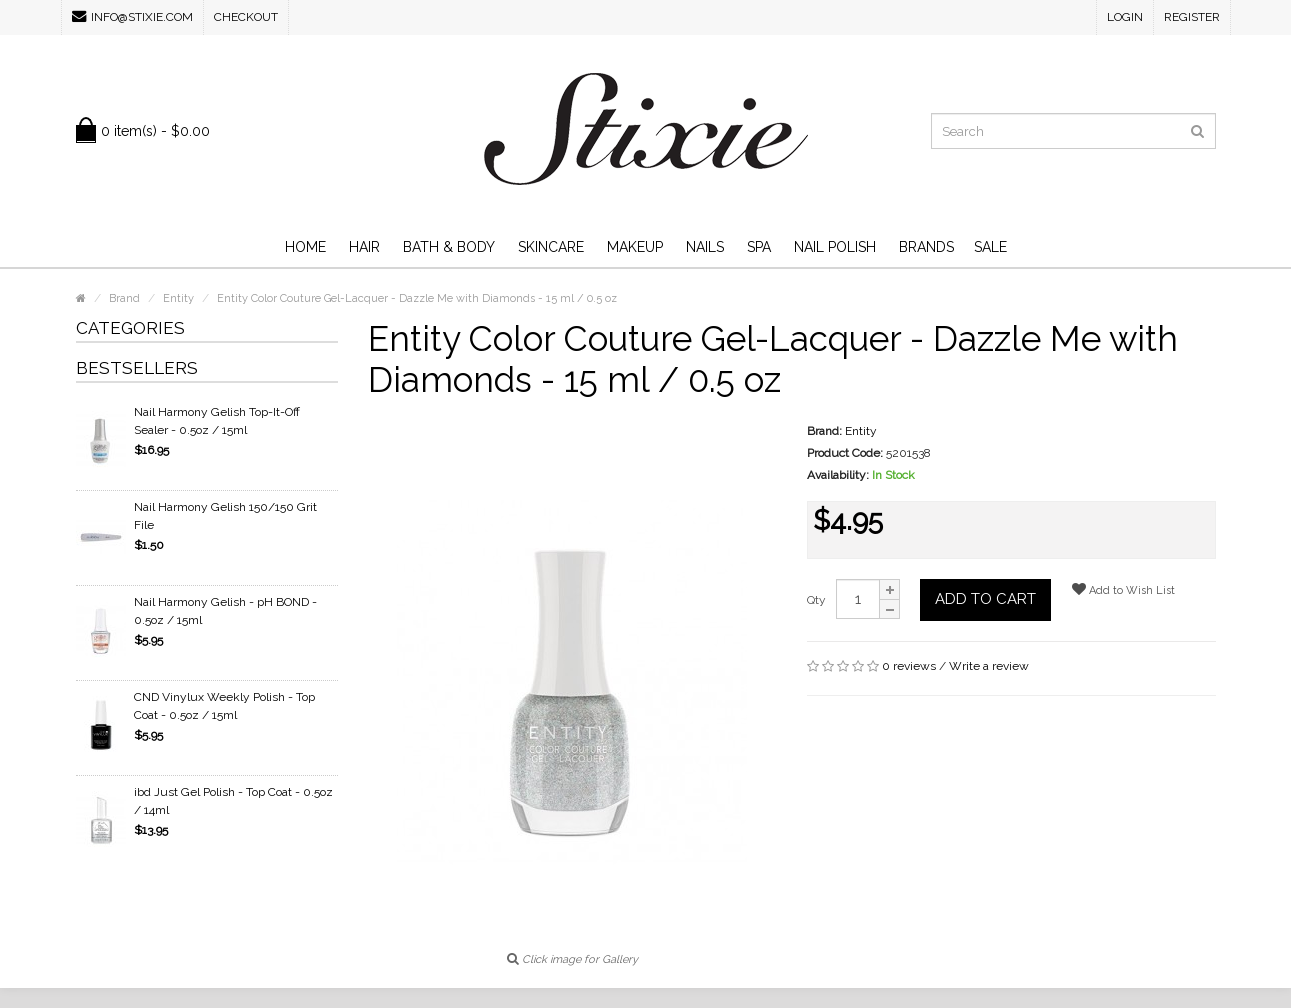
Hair (364, 247)
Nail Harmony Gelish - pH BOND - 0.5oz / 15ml (225, 611)
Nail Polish (835, 247)
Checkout (246, 17)
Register (1192, 17)
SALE (990, 247)
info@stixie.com (132, 16)
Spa (759, 247)
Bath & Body (449, 247)
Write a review (989, 666)
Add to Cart (985, 599)
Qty (816, 600)
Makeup (635, 247)
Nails (705, 247)
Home (305, 247)
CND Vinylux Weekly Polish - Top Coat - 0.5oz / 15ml (224, 706)
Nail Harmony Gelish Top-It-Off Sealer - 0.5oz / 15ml (217, 421)
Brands (926, 247)
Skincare (551, 247)
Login (1125, 17)
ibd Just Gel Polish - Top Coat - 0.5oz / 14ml (233, 801)
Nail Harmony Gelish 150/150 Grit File (225, 516)
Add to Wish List (1123, 589)
